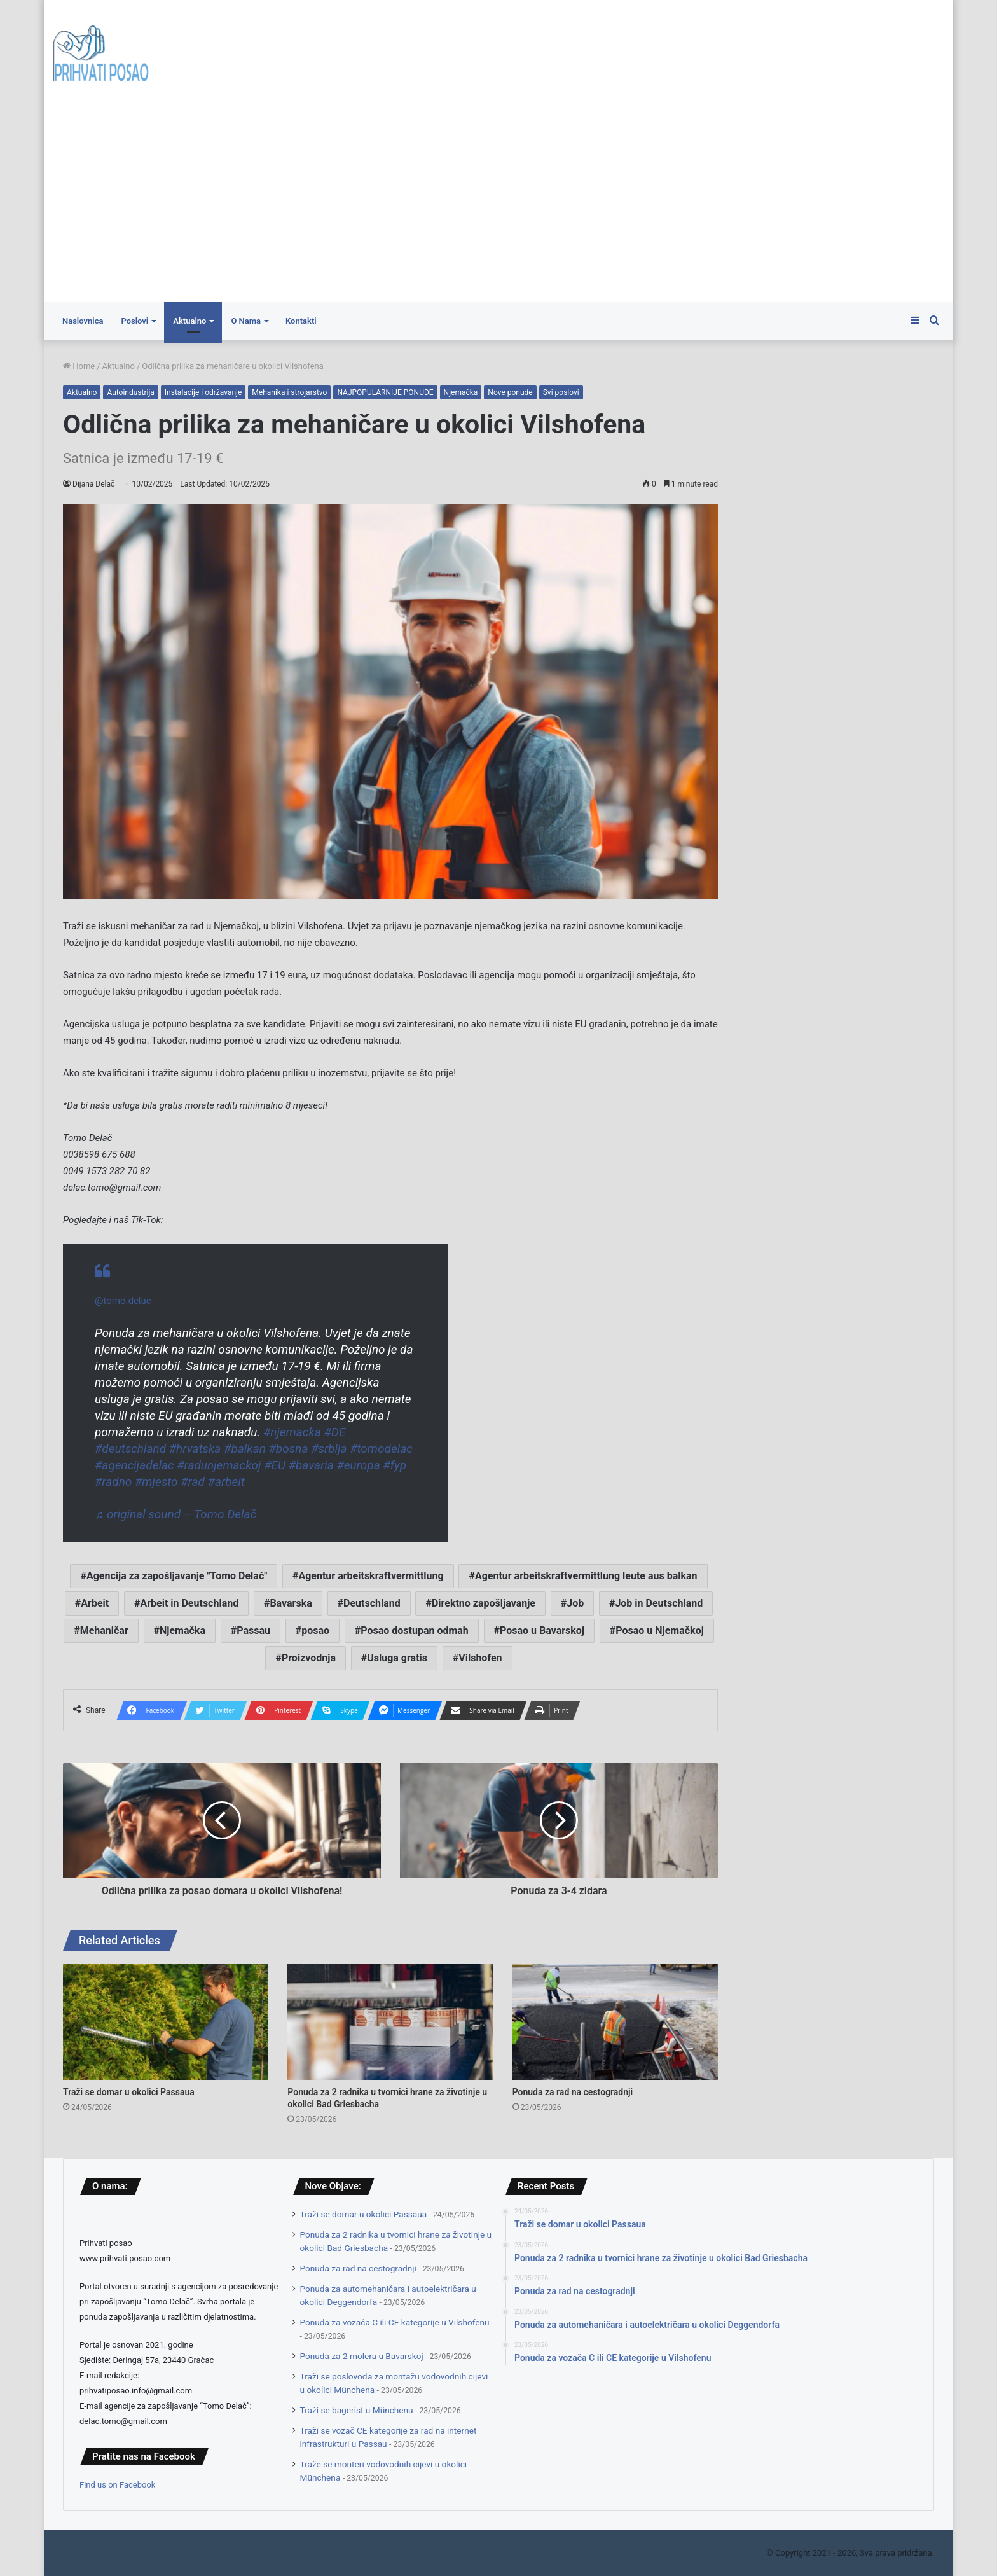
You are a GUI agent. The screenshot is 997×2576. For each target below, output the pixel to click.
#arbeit (226, 1481)
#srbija (329, 1448)
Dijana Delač (93, 484)
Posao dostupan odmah (415, 1630)
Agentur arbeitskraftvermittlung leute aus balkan (586, 1576)
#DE (334, 1432)
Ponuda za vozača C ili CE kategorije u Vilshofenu (395, 2322)
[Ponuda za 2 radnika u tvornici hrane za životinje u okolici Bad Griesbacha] (390, 2022)
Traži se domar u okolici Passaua (129, 2092)
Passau (253, 1630)
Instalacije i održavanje (203, 392)
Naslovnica (82, 321)
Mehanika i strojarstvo (289, 392)
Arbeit (95, 1603)
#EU (274, 1465)
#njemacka (292, 1432)
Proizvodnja (309, 1658)
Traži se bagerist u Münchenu (356, 2410)
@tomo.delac (123, 1300)
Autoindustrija (130, 392)
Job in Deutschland (659, 1603)
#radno (113, 1481)
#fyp (394, 1465)
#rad (193, 1481)
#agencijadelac (134, 1465)
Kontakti (301, 321)
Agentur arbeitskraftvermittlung (370, 1576)
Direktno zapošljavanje (483, 1603)
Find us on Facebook (117, 2484)
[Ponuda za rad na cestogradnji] (615, 2022)
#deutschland (130, 1448)
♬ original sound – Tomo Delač (175, 1514)
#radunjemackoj (219, 1465)
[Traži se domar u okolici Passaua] (165, 2022)
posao (315, 1630)
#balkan (245, 1448)
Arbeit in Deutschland (189, 1603)
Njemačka (461, 392)
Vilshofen (480, 1658)
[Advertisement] (498, 207)
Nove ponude (510, 392)
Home (79, 366)
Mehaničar (104, 1630)
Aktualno (189, 321)
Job (575, 1603)
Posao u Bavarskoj (542, 1630)
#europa (358, 1465)
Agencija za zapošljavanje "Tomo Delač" (176, 1576)
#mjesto (156, 1481)
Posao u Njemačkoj (659, 1630)
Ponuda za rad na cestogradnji (572, 2092)
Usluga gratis (397, 1658)
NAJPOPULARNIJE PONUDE (385, 392)
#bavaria (311, 1465)
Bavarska (291, 1603)
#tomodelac (381, 1448)
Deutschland (372, 1603)
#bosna (288, 1448)
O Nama (246, 321)
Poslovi (134, 321)
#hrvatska (195, 1448)
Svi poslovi (561, 392)
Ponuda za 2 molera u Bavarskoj (361, 2356)
